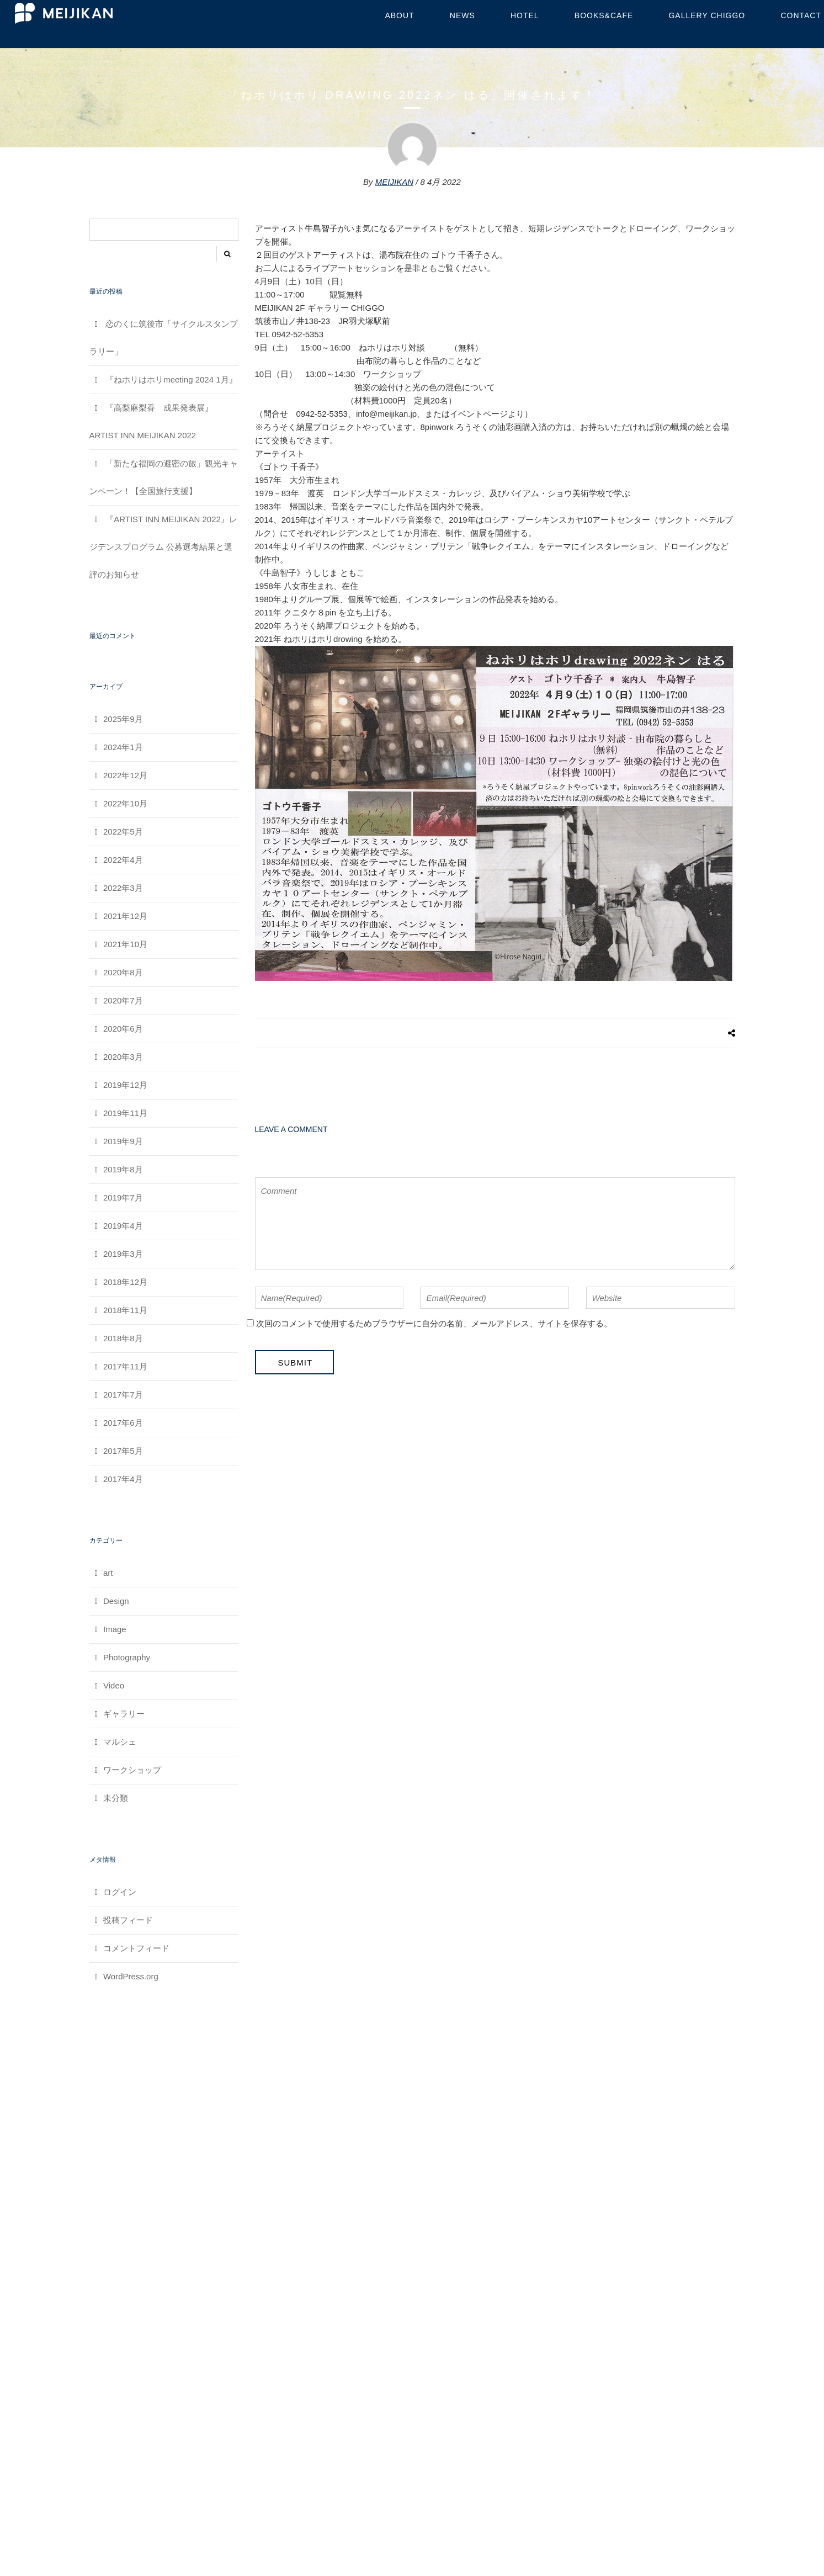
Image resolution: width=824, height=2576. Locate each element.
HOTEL (525, 15)
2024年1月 (123, 747)
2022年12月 (125, 775)
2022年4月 (123, 859)
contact (800, 15)
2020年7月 (123, 1000)
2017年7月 (123, 1394)
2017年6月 (123, 1422)
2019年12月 (125, 1085)
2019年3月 (123, 1253)
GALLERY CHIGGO (706, 15)
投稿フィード (128, 1920)
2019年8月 (123, 1169)
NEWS (462, 15)
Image (114, 1629)
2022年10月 (125, 803)
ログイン (119, 1892)
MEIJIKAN (394, 182)
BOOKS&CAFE (604, 15)
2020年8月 (123, 972)
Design (116, 1601)
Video (113, 1685)
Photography (126, 1657)
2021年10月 (125, 944)
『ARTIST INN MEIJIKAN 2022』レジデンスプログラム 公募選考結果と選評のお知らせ (163, 546)
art (108, 1573)
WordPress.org (130, 1976)
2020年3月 (123, 1056)
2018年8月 (123, 1338)
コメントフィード (136, 1948)
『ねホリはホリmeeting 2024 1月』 (171, 379)
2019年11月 (125, 1113)
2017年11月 (125, 1366)
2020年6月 (123, 1028)
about (399, 15)
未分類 (115, 1798)
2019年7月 (123, 1197)
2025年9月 (123, 719)
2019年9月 (123, 1141)
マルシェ (119, 1741)
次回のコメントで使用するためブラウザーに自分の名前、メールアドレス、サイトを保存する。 (434, 1323)
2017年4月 (123, 1479)
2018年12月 (125, 1282)
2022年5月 (123, 831)
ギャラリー (124, 1713)
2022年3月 (123, 888)
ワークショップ (132, 1770)
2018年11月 (125, 1310)
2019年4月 (123, 1225)
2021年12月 (125, 916)
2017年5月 (123, 1451)
